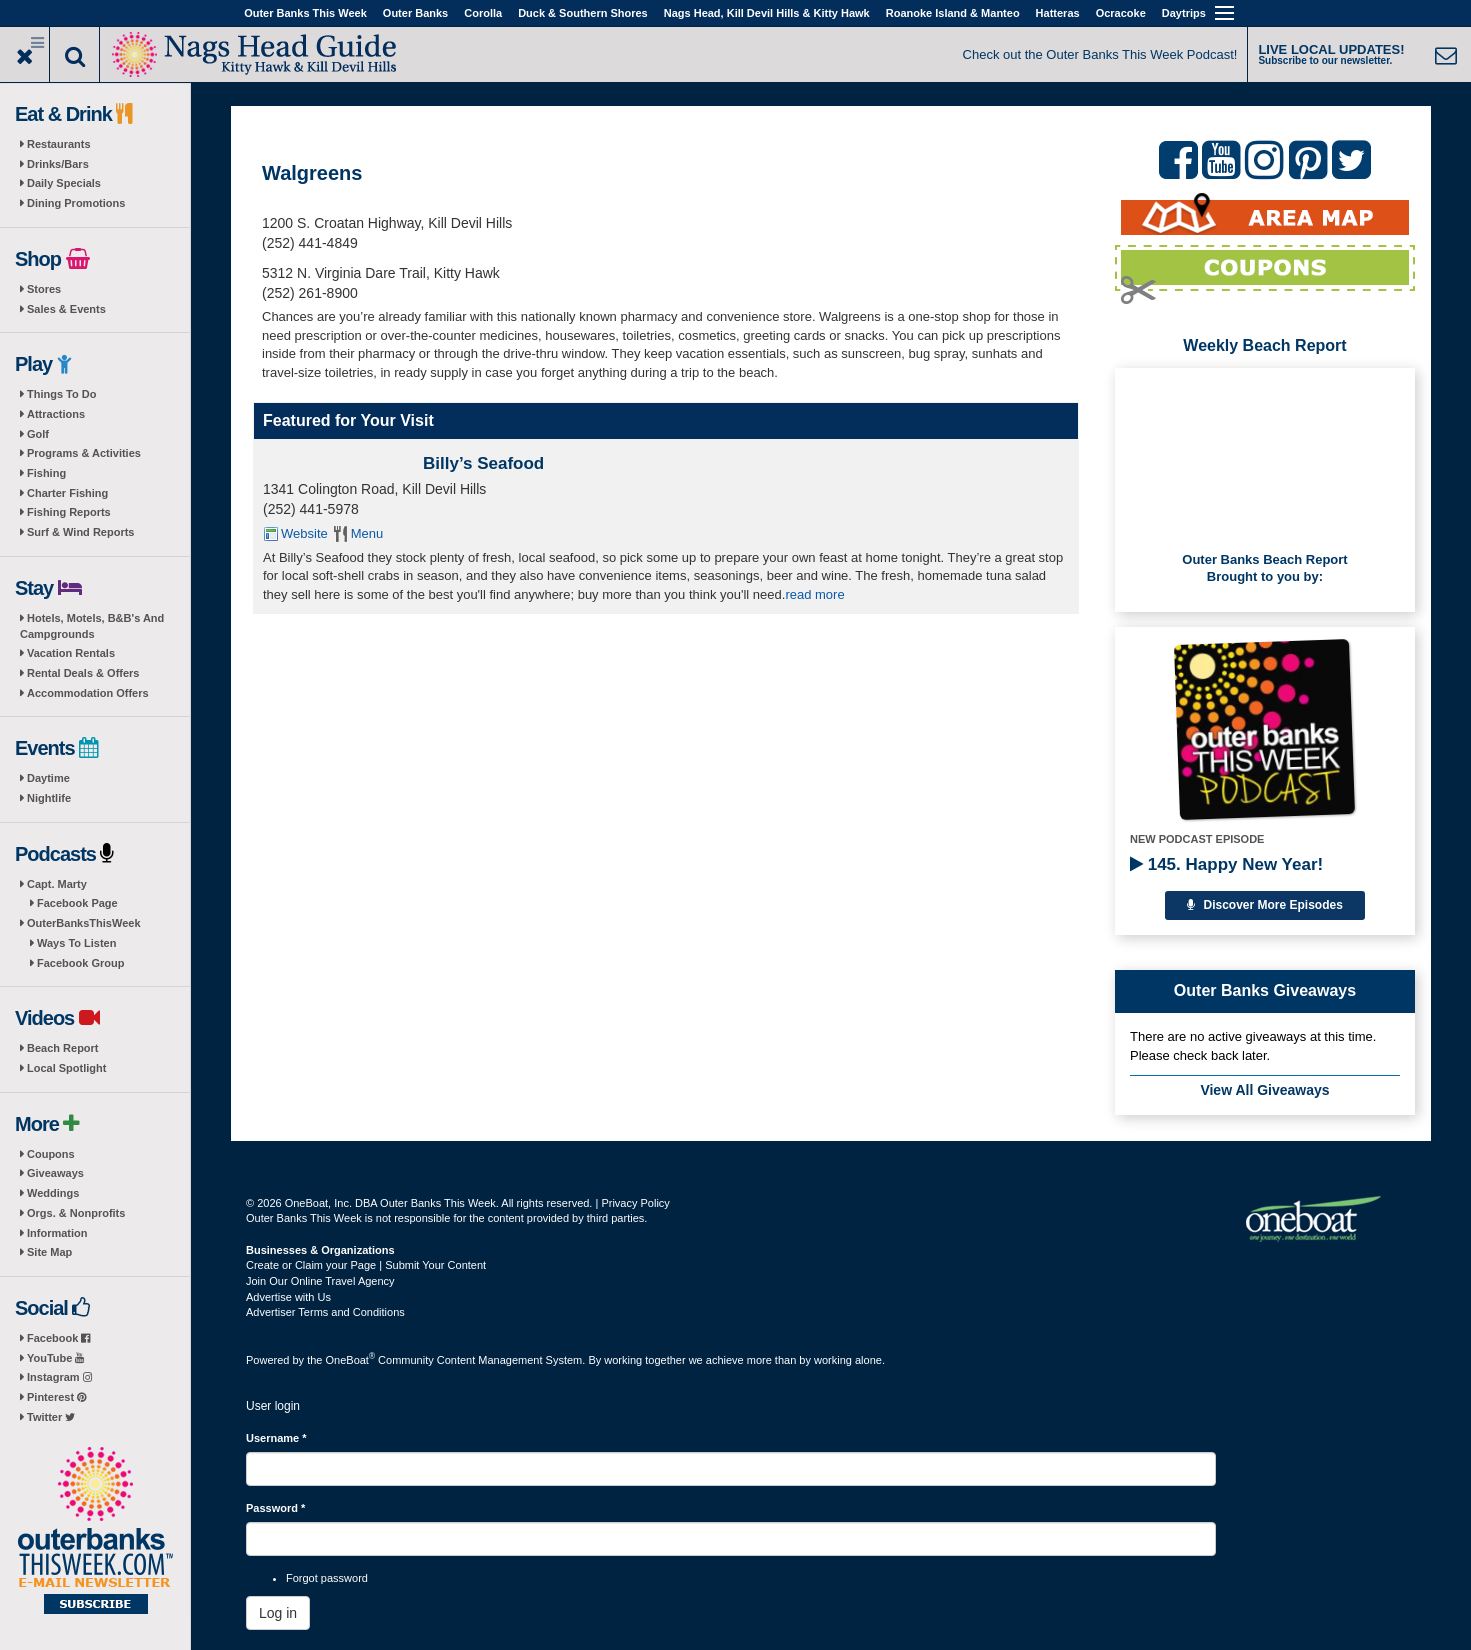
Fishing (46, 473)
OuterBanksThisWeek (84, 923)
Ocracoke (1121, 13)
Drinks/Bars (58, 164)
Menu (367, 533)
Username (276, 1438)
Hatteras (1058, 13)
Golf (38, 434)
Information (57, 1233)
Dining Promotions (76, 203)
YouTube (55, 1358)
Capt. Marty (57, 884)
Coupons (51, 1154)
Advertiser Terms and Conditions (325, 1312)
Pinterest (56, 1397)
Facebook (58, 1338)
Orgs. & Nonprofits (76, 1213)
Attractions (56, 414)
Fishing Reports (69, 512)
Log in (278, 1613)
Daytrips (1184, 13)
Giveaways (55, 1173)
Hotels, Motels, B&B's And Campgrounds (92, 626)
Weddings (53, 1193)
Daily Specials (64, 183)
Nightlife (49, 798)
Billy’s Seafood (483, 463)
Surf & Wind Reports (80, 532)
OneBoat (351, 1360)
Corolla (483, 13)
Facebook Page (77, 903)
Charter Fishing (67, 493)
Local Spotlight (66, 1068)
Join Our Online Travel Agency (320, 1281)
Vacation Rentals (71, 653)
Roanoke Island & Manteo (953, 13)
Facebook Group (80, 963)
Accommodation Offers (88, 693)
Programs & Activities (84, 453)
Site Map (49, 1252)
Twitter (51, 1417)
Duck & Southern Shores (583, 13)
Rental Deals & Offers (83, 673)
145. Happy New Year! (1226, 864)
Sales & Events (66, 309)
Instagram (59, 1377)
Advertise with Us (288, 1297)
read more (814, 594)
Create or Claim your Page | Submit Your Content (366, 1265)
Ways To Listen (76, 943)
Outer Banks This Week (305, 13)
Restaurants (59, 144)
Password (275, 1508)
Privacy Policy (635, 1203)
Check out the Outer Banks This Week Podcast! (1100, 54)
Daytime (48, 778)
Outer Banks (415, 13)
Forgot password (327, 1578)
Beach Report (63, 1048)
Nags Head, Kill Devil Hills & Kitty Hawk (767, 13)
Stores (44, 289)
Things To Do (61, 394)
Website (304, 533)
